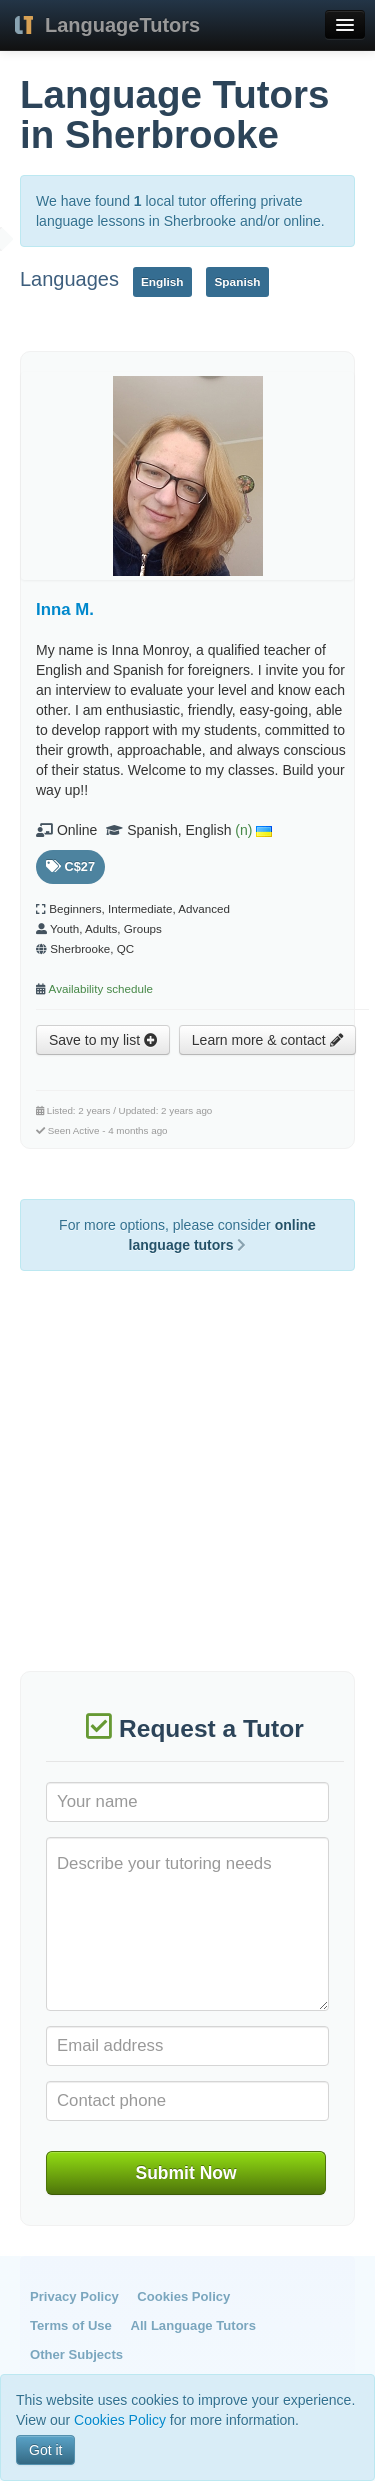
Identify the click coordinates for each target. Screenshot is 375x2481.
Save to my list (103, 1040)
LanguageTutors (122, 25)
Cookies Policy (183, 2296)
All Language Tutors (193, 2325)
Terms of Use (71, 2325)
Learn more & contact (267, 1040)
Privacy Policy (74, 2296)
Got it (45, 2450)
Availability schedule (101, 988)
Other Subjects (76, 2354)
